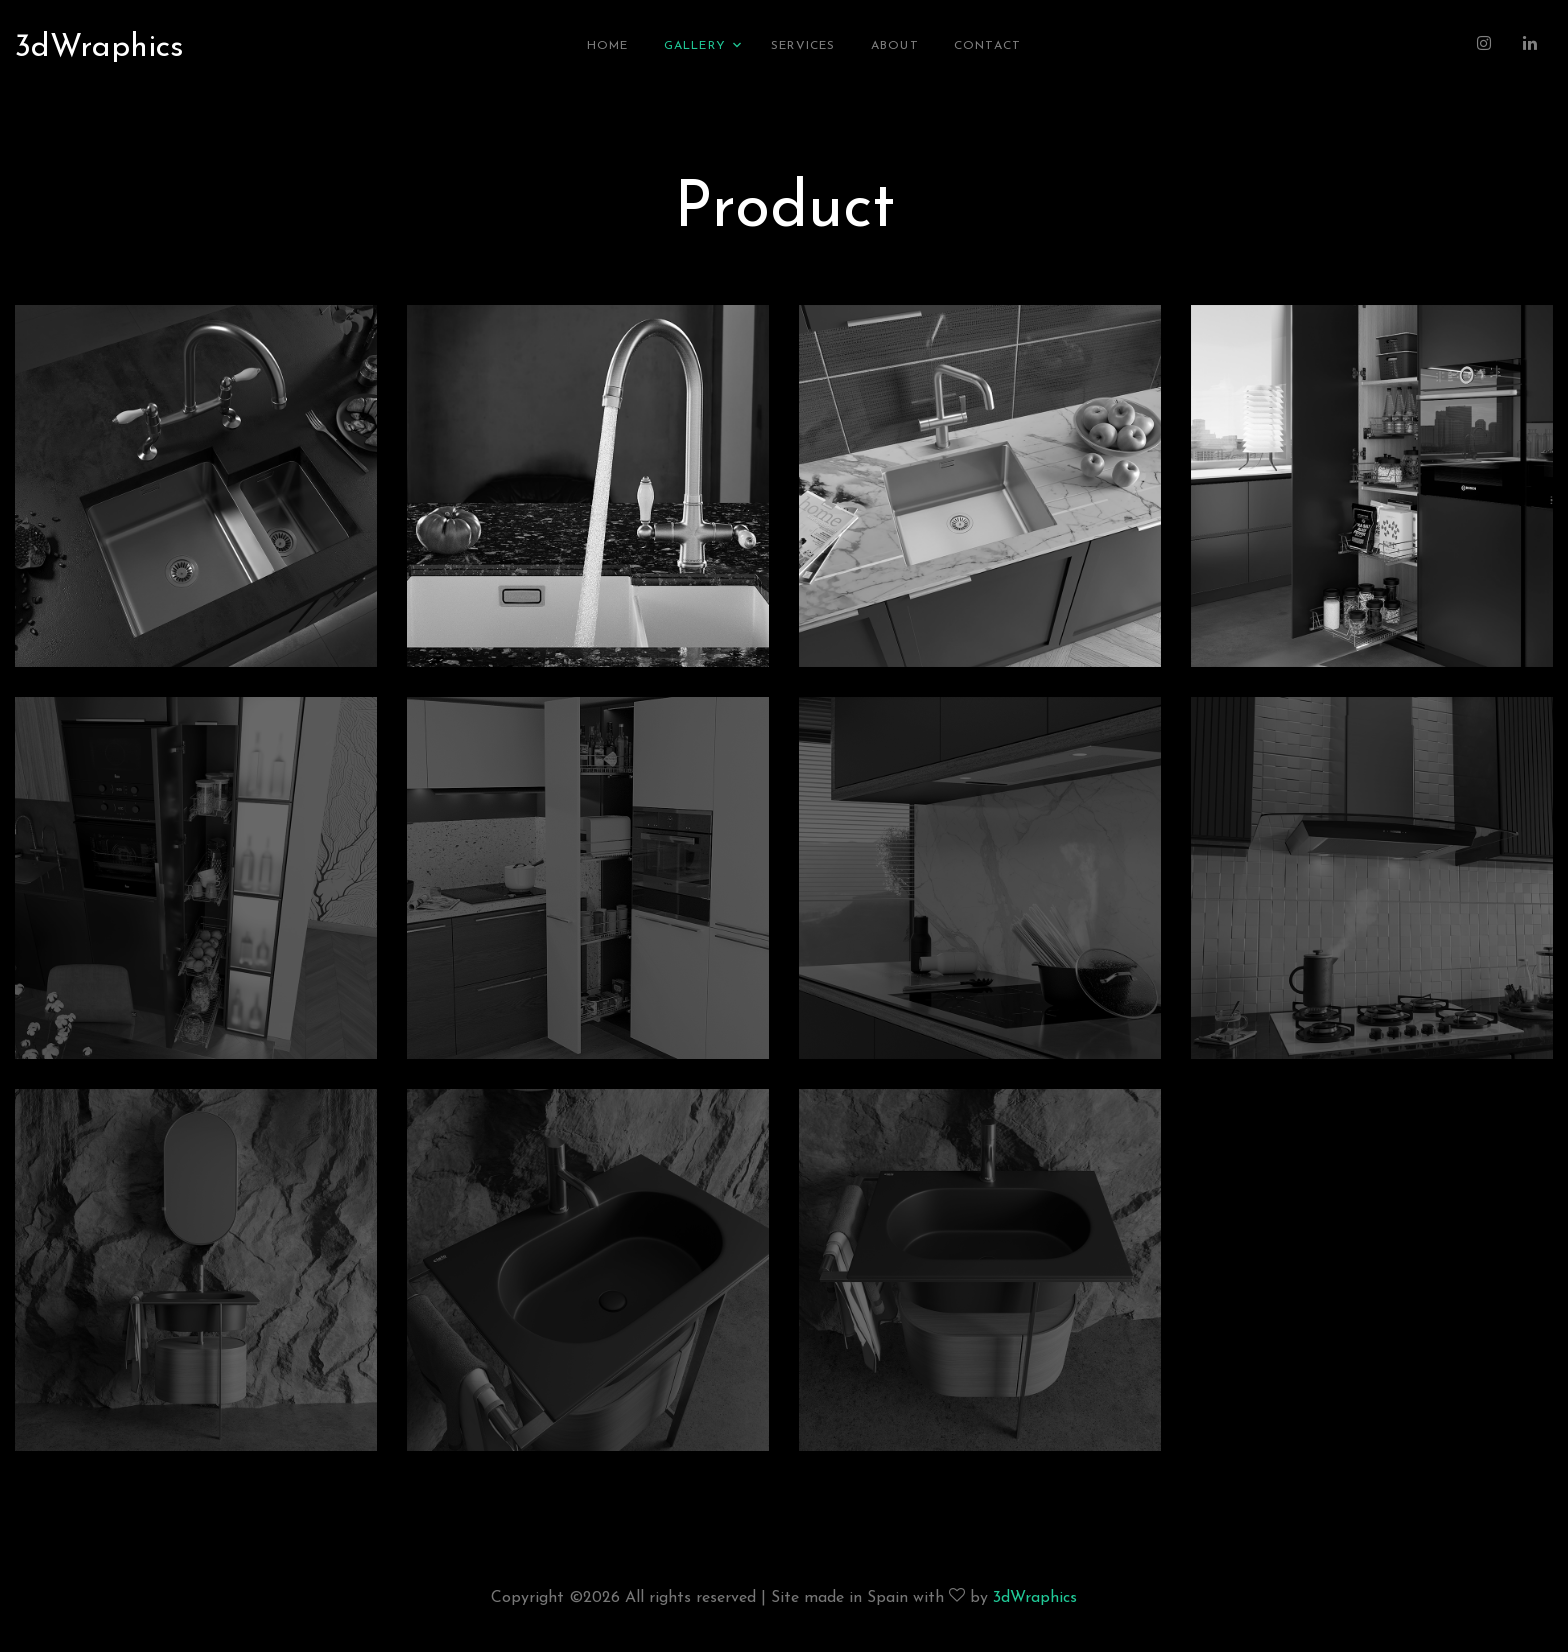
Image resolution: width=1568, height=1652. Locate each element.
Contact (987, 45)
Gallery (695, 45)
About (895, 45)
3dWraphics (99, 47)
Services (803, 45)
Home (608, 45)
